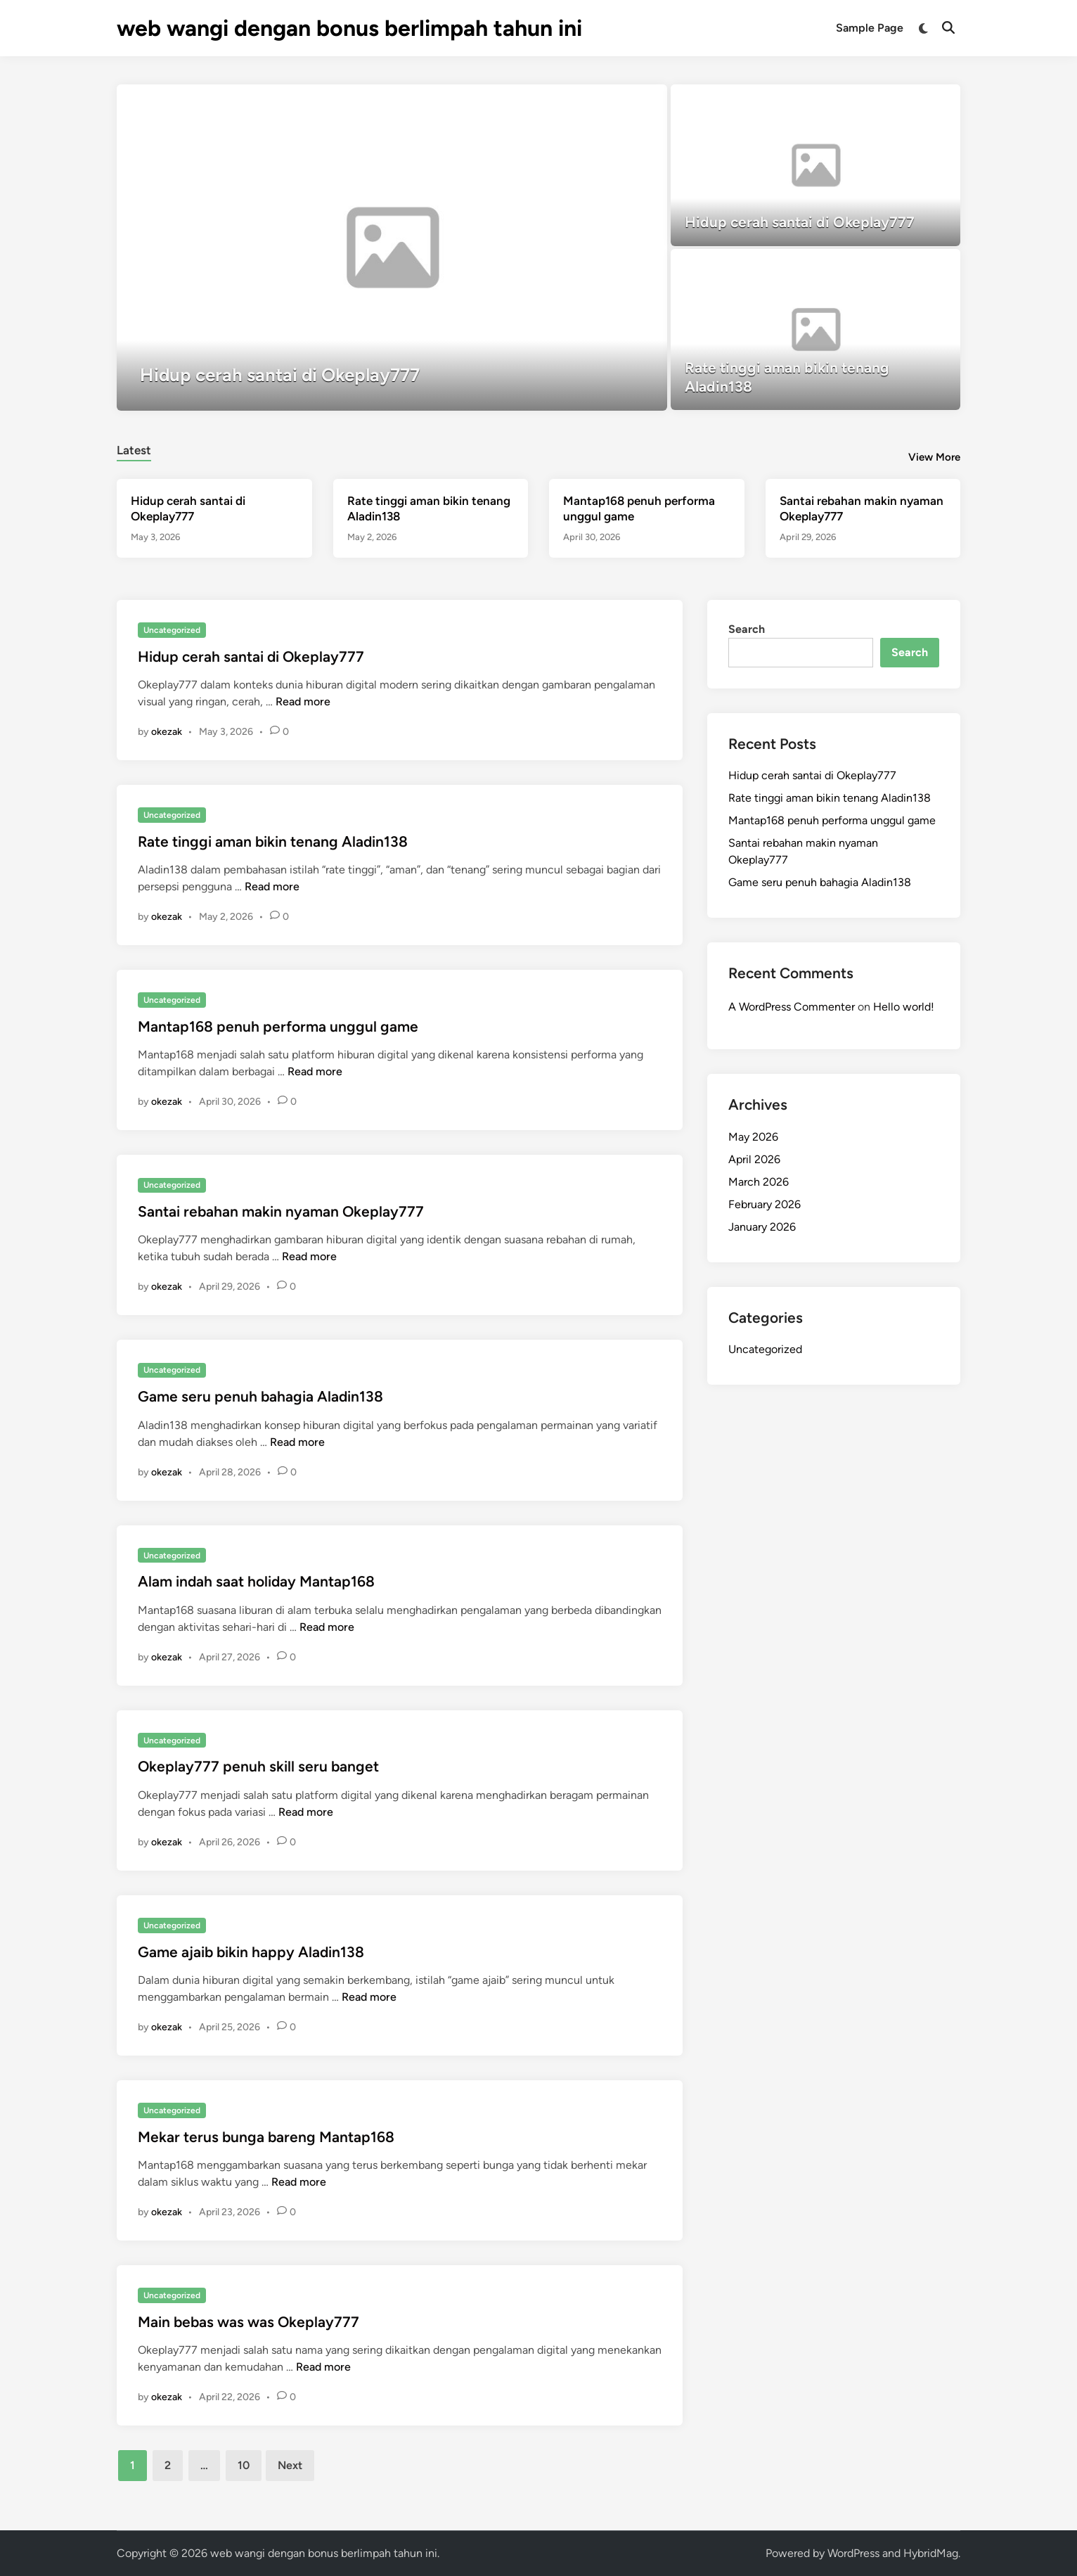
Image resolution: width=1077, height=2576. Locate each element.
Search (746, 629)
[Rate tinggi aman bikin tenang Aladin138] (816, 330)
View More (934, 457)
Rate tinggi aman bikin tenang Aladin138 (273, 841)
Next (290, 2465)
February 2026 (764, 1204)
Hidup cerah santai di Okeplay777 (251, 656)
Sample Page (869, 27)
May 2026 (753, 1136)
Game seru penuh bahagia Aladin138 (260, 1396)
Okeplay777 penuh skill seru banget (258, 1766)
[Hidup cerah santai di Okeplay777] (392, 247)
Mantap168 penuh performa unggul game (278, 1026)
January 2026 (762, 1226)
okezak (166, 732)
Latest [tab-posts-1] (134, 450)
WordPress (853, 2553)
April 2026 (754, 1159)
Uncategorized (171, 630)
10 (244, 2465)
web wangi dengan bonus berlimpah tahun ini (349, 28)
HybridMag (930, 2553)
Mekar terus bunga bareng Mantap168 (266, 2137)
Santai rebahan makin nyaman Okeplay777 (281, 1211)
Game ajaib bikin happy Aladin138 (251, 1952)
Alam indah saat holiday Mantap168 (256, 1581)
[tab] (134, 448)
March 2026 (758, 1181)
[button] (601, 101)
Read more (303, 701)
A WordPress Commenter (791, 1006)
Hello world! (903, 1006)
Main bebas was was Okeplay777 (248, 2322)
